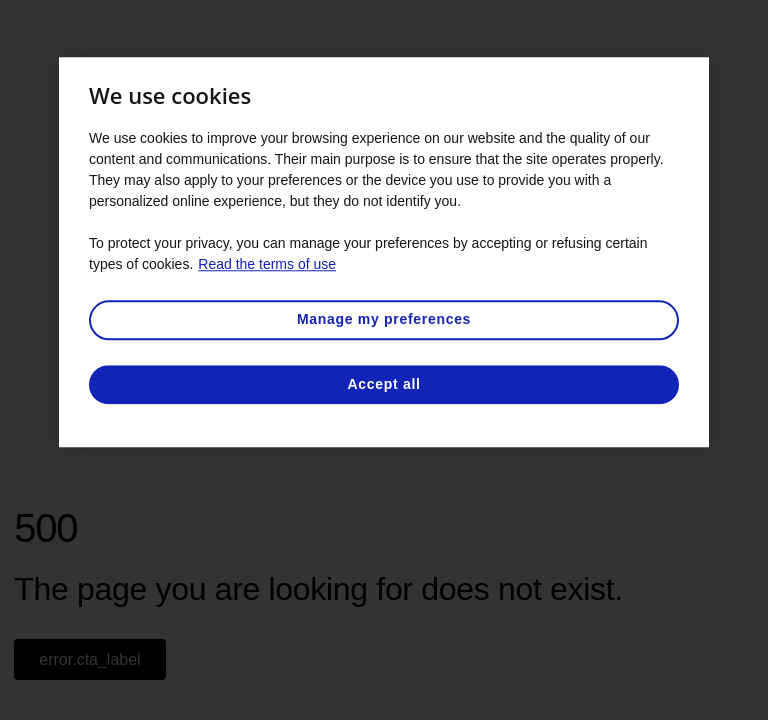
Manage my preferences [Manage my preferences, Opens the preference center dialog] (384, 319)
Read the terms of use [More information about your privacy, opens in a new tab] (267, 264)
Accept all (383, 384)
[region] (384, 252)
